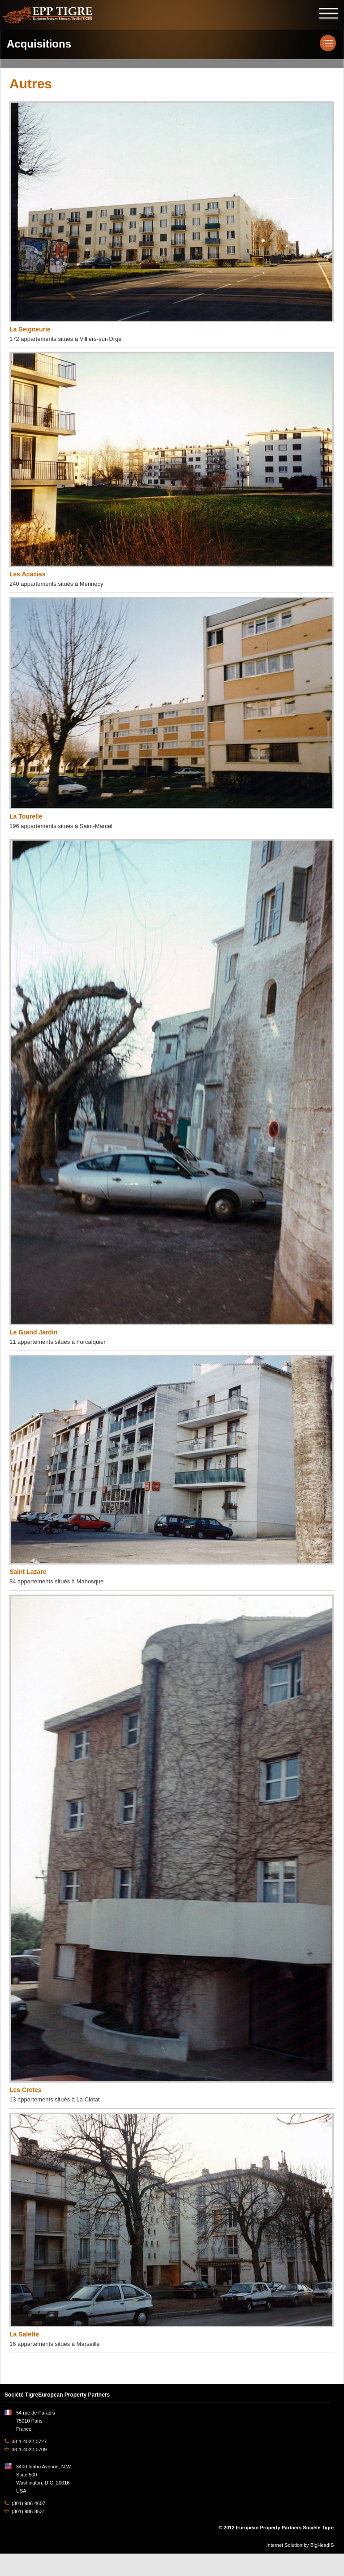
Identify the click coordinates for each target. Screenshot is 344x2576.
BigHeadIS (322, 2545)
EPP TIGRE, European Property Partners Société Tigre (47, 14)
